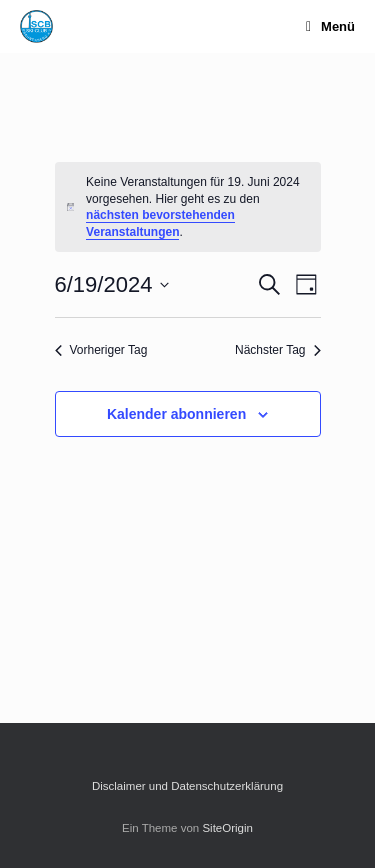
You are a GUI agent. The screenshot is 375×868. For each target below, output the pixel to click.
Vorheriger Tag (101, 350)
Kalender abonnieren (176, 414)
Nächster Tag (277, 350)
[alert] (188, 207)
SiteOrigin (227, 828)
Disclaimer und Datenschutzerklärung (187, 786)
